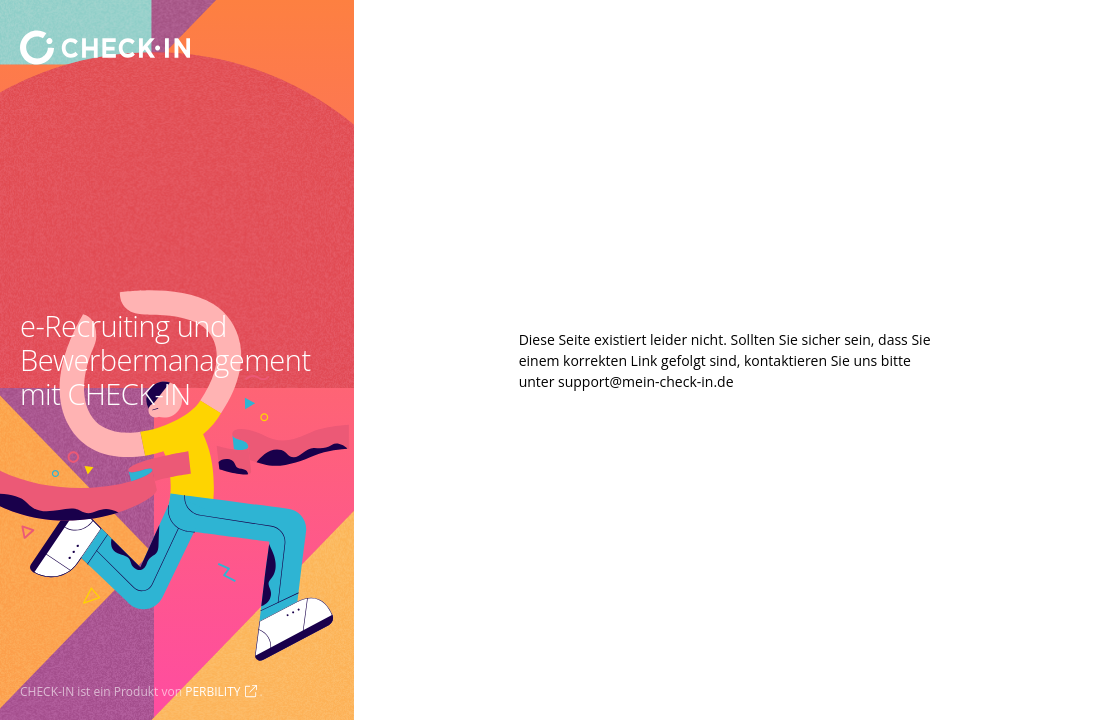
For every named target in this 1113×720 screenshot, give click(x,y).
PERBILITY (212, 691)
